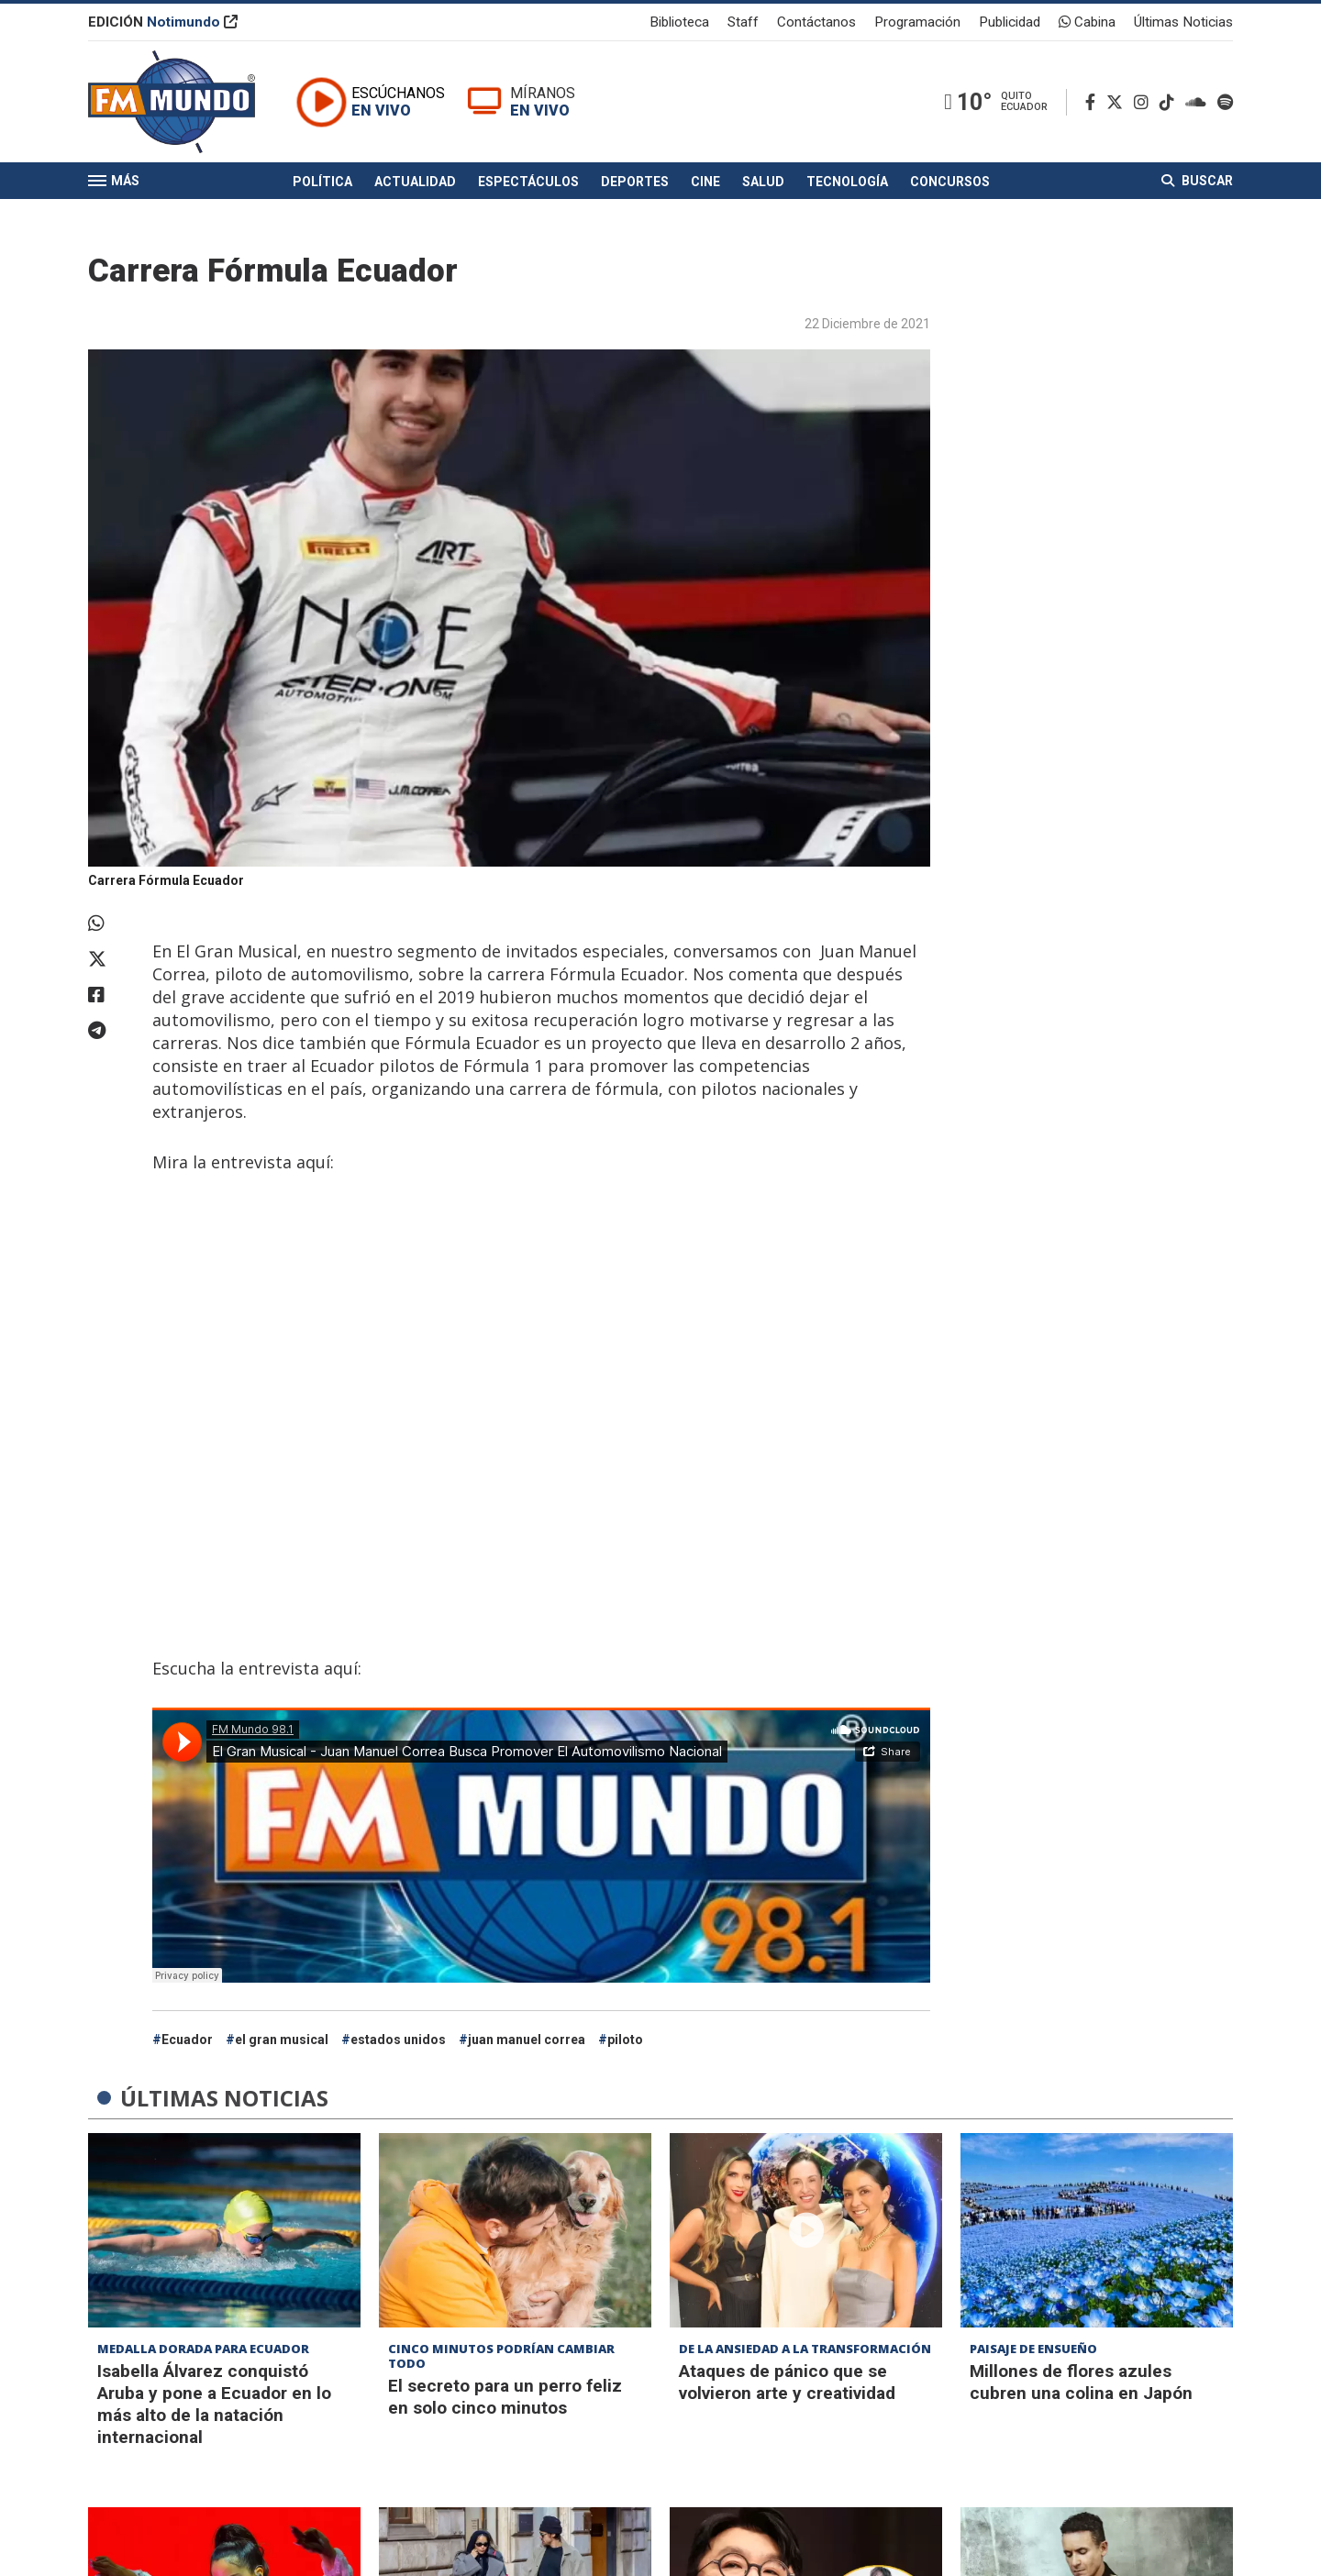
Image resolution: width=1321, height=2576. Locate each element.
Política (322, 181)
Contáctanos (816, 22)
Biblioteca (679, 22)
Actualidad (415, 181)
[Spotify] (1225, 102)
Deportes (635, 181)
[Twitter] (1118, 102)
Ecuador (187, 2039)
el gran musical (281, 2039)
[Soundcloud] (1199, 102)
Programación (917, 22)
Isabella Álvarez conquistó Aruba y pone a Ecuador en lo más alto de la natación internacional (214, 2404)
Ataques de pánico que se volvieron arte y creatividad (787, 2382)
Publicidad (1009, 22)
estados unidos (398, 2039)
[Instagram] (1145, 102)
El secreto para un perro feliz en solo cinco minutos (505, 2396)
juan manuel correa (526, 2039)
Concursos (950, 181)
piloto (625, 2039)
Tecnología (847, 181)
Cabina (1087, 22)
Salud (763, 181)
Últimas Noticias (1183, 22)
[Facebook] (1094, 102)
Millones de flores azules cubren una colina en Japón (1081, 2382)
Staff (743, 22)
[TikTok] (1171, 102)
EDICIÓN (163, 22)
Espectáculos (528, 181)
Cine (705, 181)
